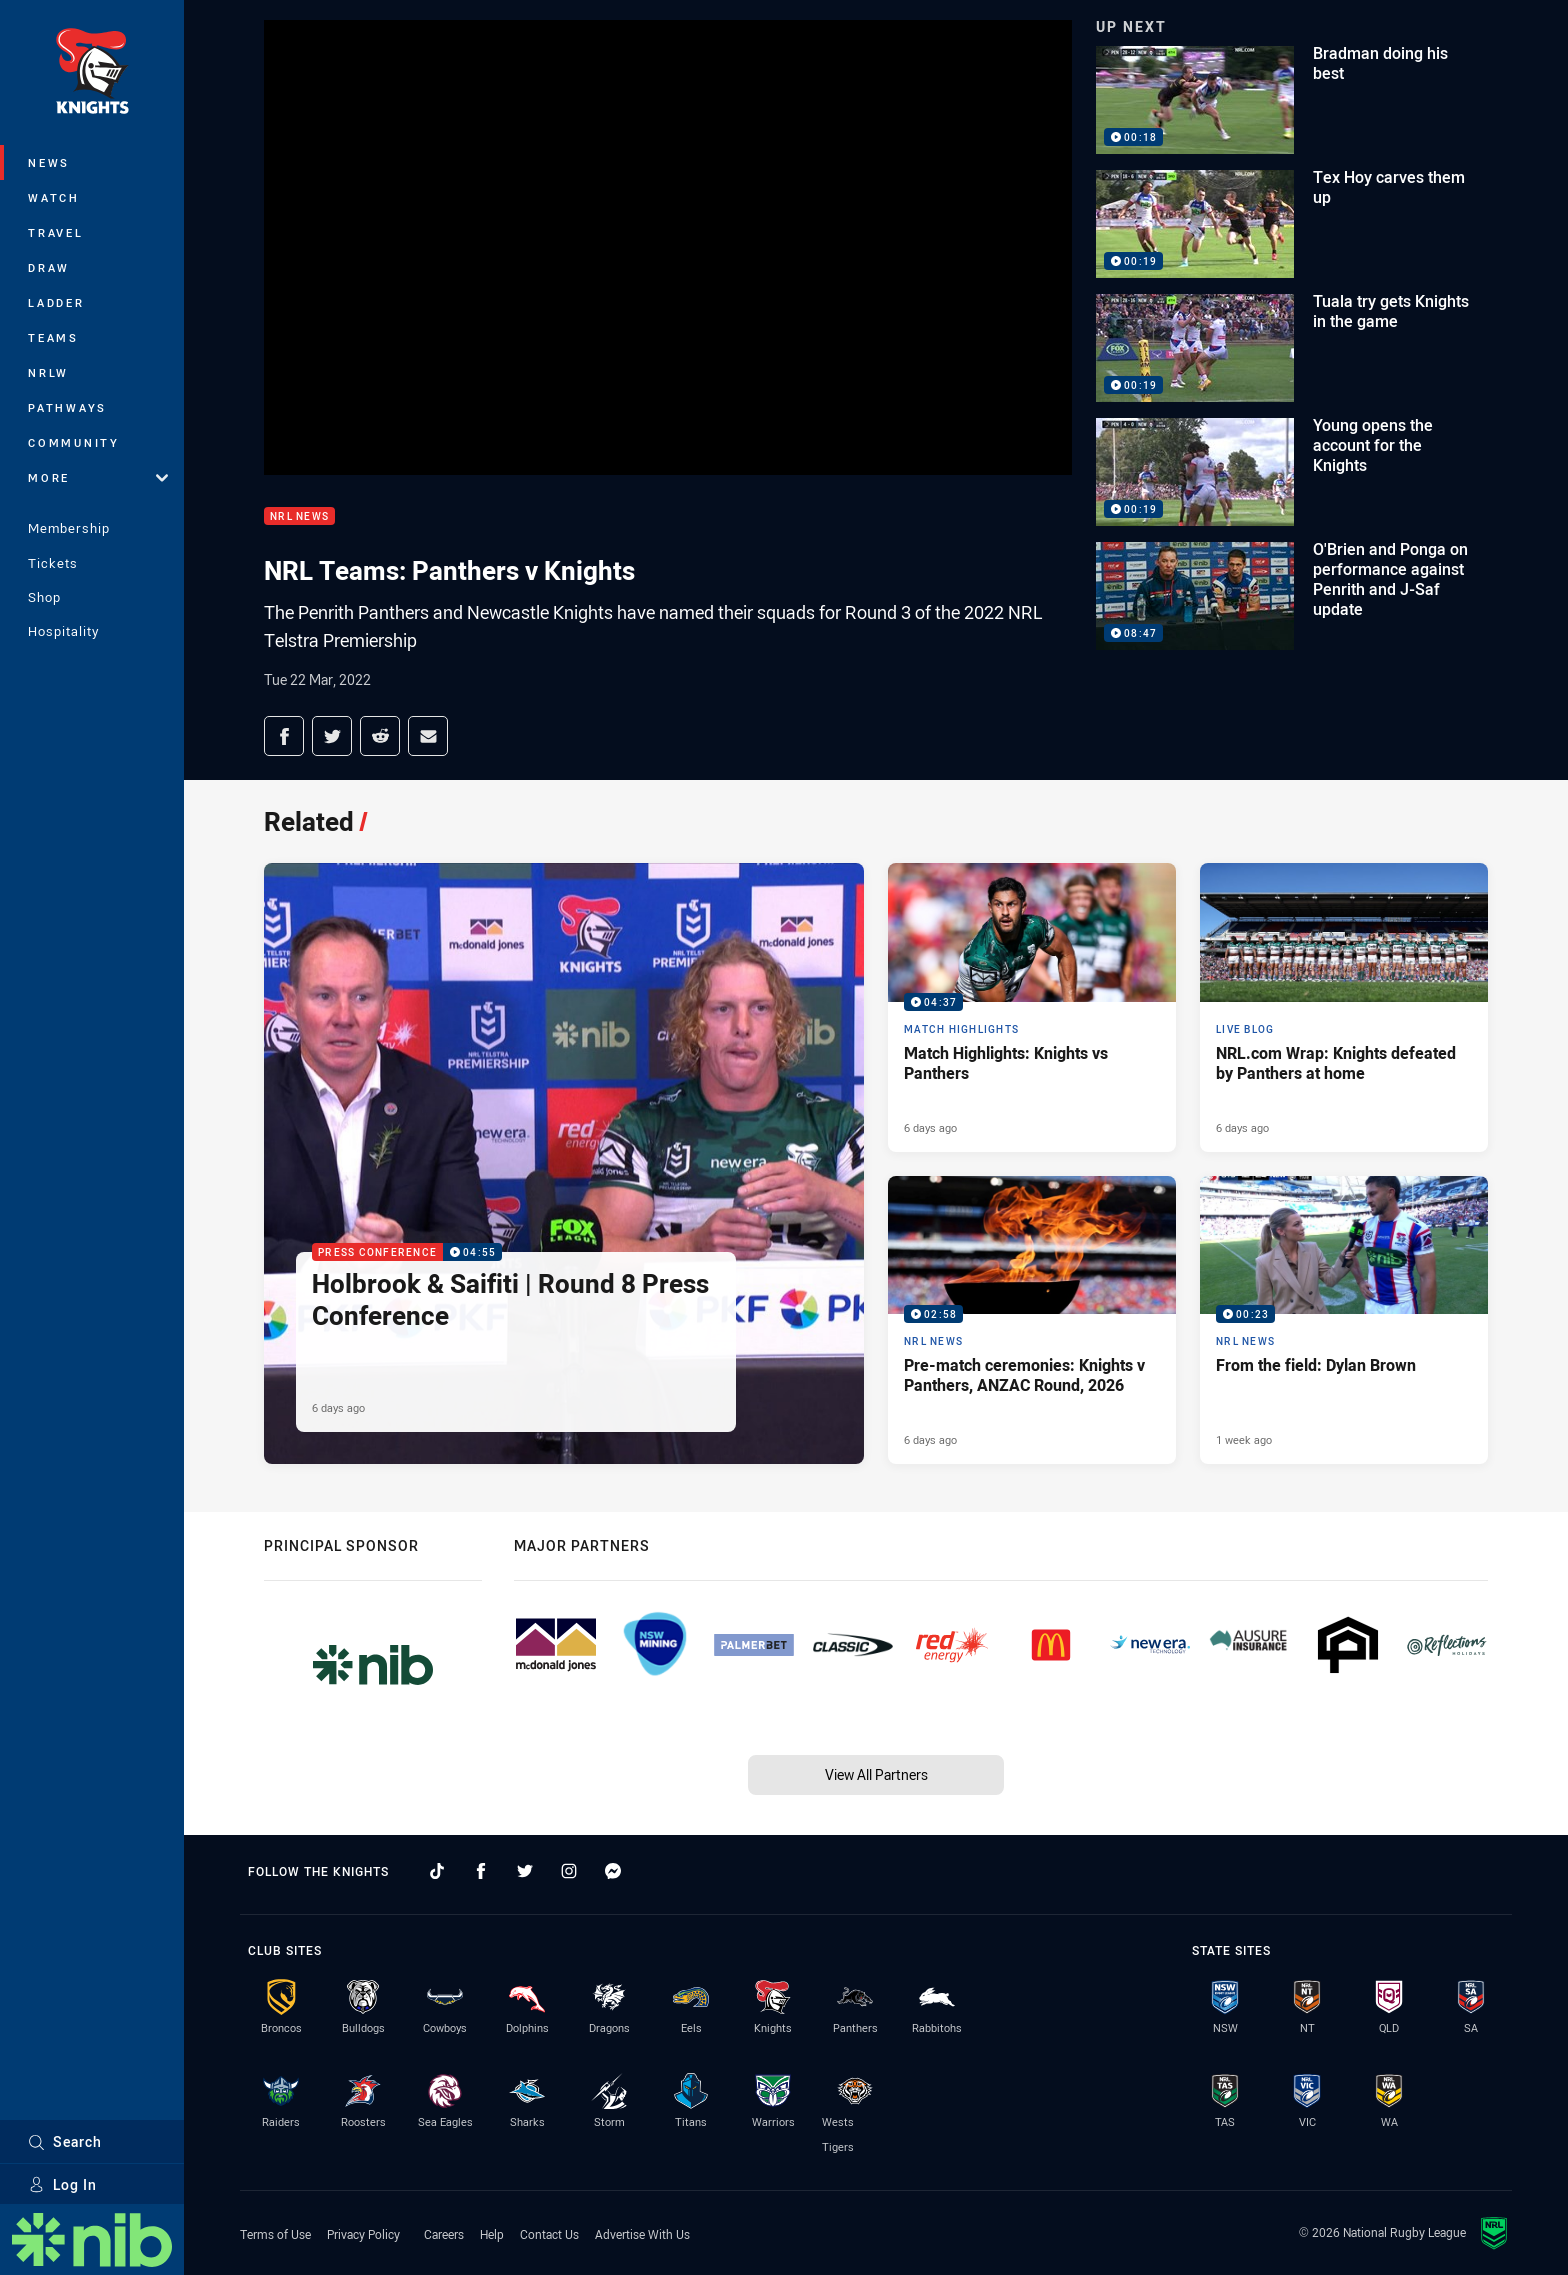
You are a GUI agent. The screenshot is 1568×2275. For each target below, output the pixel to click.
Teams (53, 337)
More (98, 477)
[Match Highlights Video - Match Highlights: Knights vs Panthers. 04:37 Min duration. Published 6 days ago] (1032, 1007)
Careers (444, 2234)
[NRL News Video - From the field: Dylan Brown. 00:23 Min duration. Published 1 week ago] (1344, 1320)
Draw (49, 267)
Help (492, 2234)
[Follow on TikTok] (437, 1871)
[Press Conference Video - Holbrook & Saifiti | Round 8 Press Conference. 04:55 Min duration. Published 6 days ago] (564, 1163)
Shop (44, 597)
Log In (62, 2184)
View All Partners (876, 1774)
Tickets (53, 563)
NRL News (299, 516)
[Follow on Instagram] (569, 1871)
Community (74, 442)
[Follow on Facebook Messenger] (613, 1871)
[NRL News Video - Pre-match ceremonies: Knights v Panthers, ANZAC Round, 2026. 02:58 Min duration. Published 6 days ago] (1032, 1320)
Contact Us (549, 2234)
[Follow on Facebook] (481, 1871)
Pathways (67, 407)
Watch (54, 197)
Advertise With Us (642, 2234)
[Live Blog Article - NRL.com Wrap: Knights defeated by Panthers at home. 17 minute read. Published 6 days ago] (1344, 1007)
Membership (69, 528)
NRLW (48, 372)
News (49, 162)
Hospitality (63, 631)
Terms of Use (275, 2234)
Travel (56, 232)
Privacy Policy (363, 2234)
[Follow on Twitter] (525, 1871)
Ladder (56, 302)
